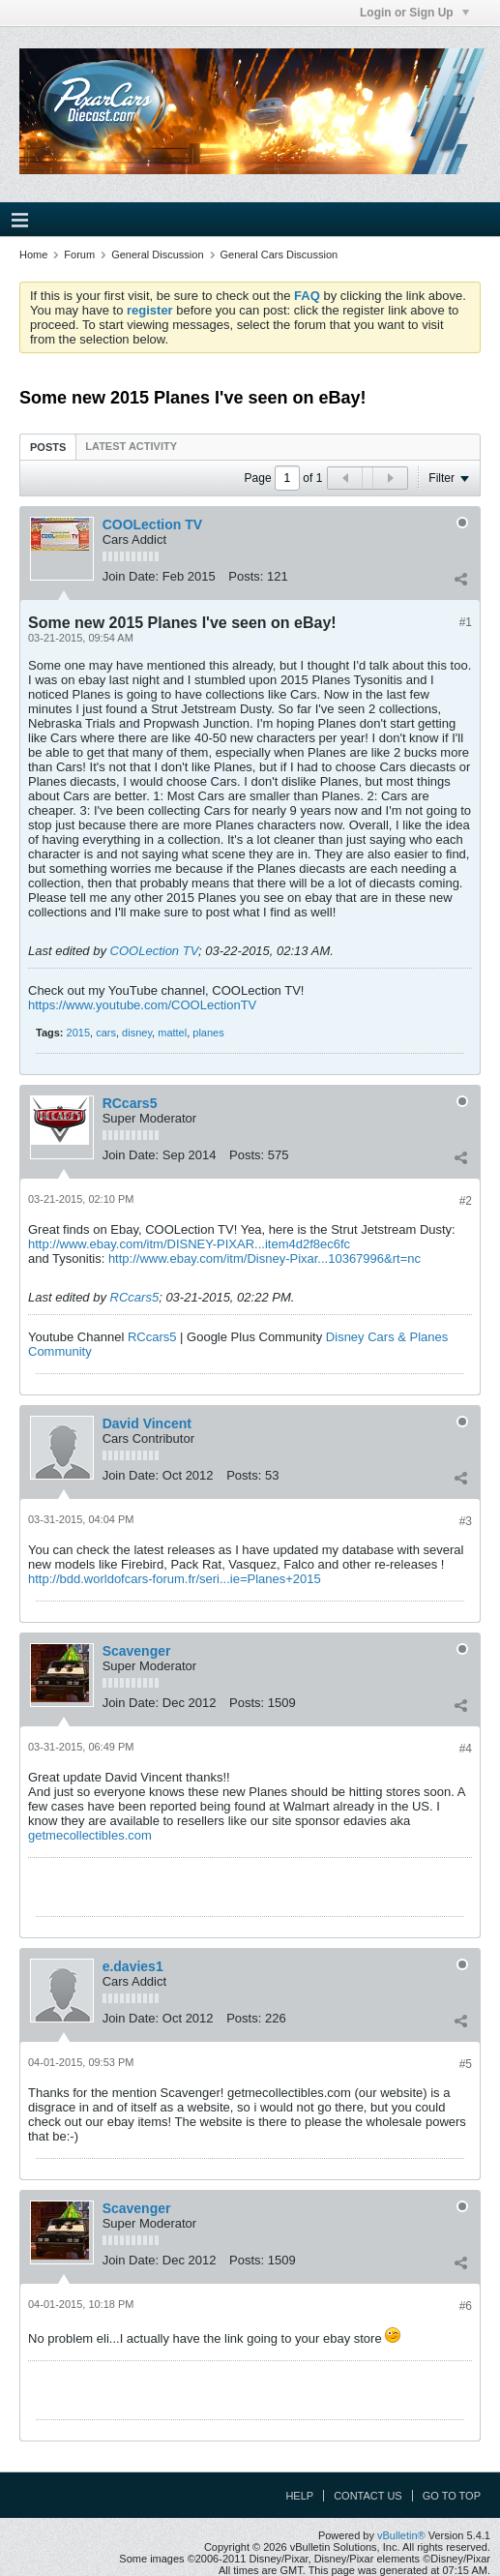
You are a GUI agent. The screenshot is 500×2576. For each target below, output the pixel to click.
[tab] (47, 447)
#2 (465, 1201)
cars (106, 1032)
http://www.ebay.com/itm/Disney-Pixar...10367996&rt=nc (264, 1258)
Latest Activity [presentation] (131, 446)
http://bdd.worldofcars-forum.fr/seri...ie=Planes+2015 (174, 1579)
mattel (172, 1032)
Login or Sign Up (414, 12)
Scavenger (137, 1651)
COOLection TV (152, 524)
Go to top (452, 2495)
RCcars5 (130, 1103)
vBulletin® (401, 2535)
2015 (78, 1032)
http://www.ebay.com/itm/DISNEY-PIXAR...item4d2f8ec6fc (189, 1244)
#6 (465, 2306)
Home (33, 254)
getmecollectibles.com (90, 1835)
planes (207, 1032)
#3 (465, 1521)
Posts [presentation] (48, 447)
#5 (465, 2064)
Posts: (245, 576)
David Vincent (147, 1423)
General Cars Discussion (279, 254)
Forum (79, 254)
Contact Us (368, 2495)
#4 (465, 1748)
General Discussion (157, 254)
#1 (465, 622)
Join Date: (131, 576)
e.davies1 (133, 1966)
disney (137, 1032)
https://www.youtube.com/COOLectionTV (142, 1005)
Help (299, 2495)
